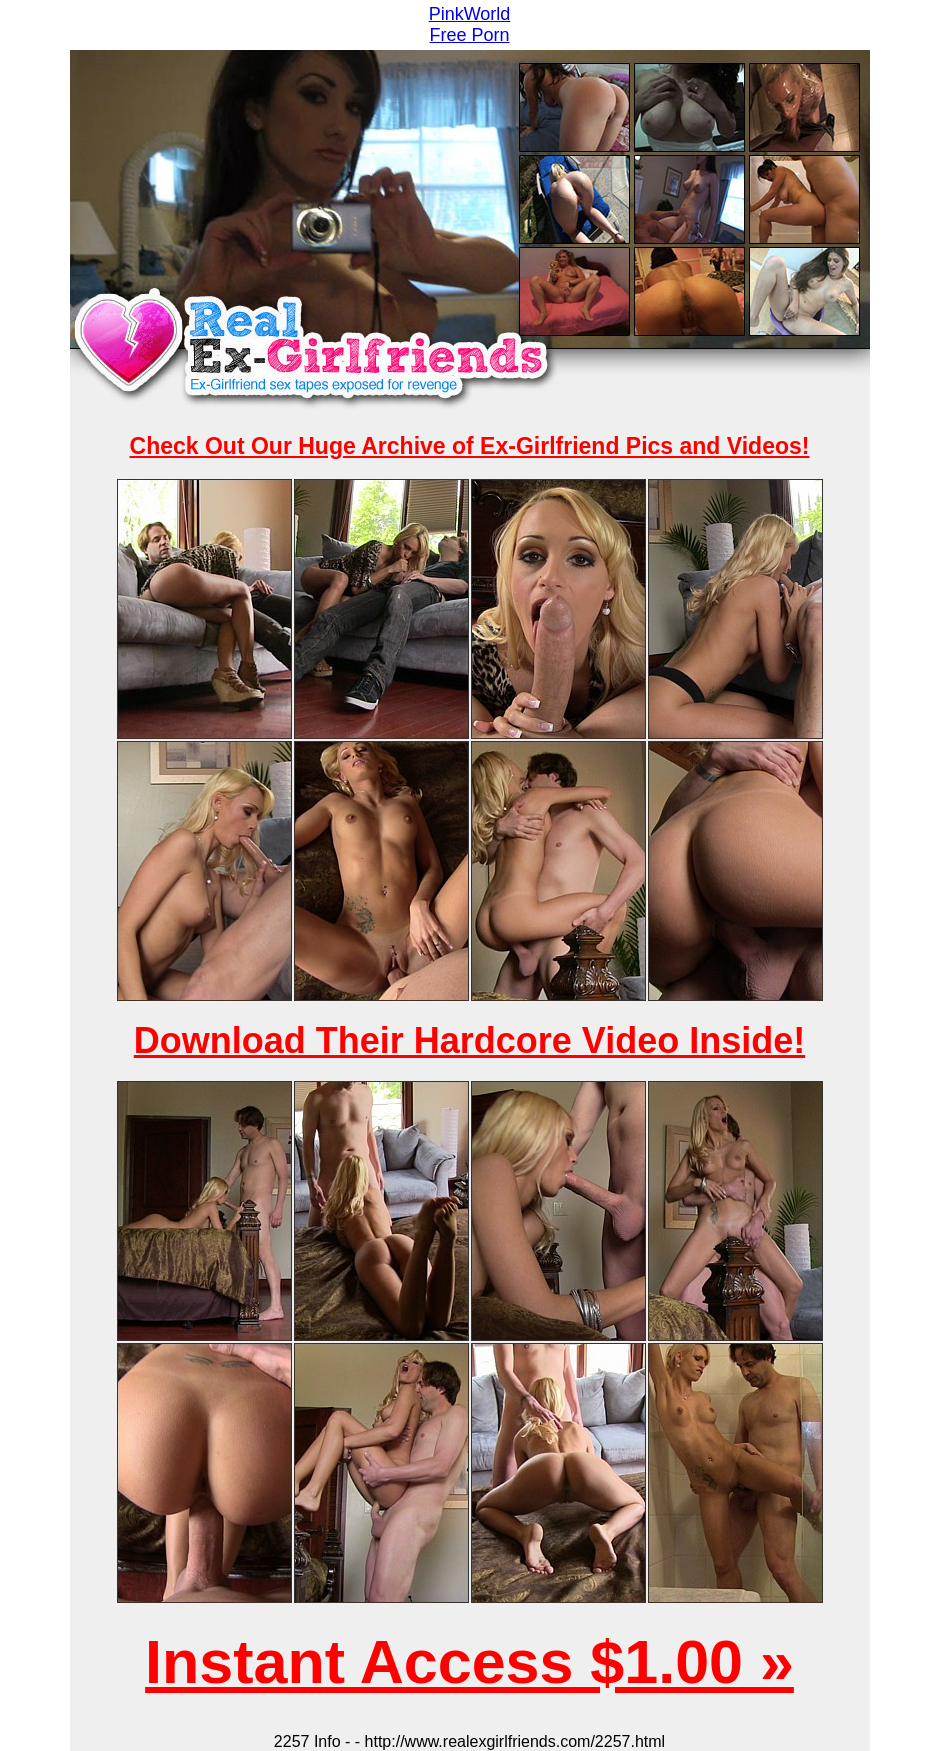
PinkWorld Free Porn (470, 24)
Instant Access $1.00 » (469, 1662)
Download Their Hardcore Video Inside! (469, 1040)
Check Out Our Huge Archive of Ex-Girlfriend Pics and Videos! (470, 446)
